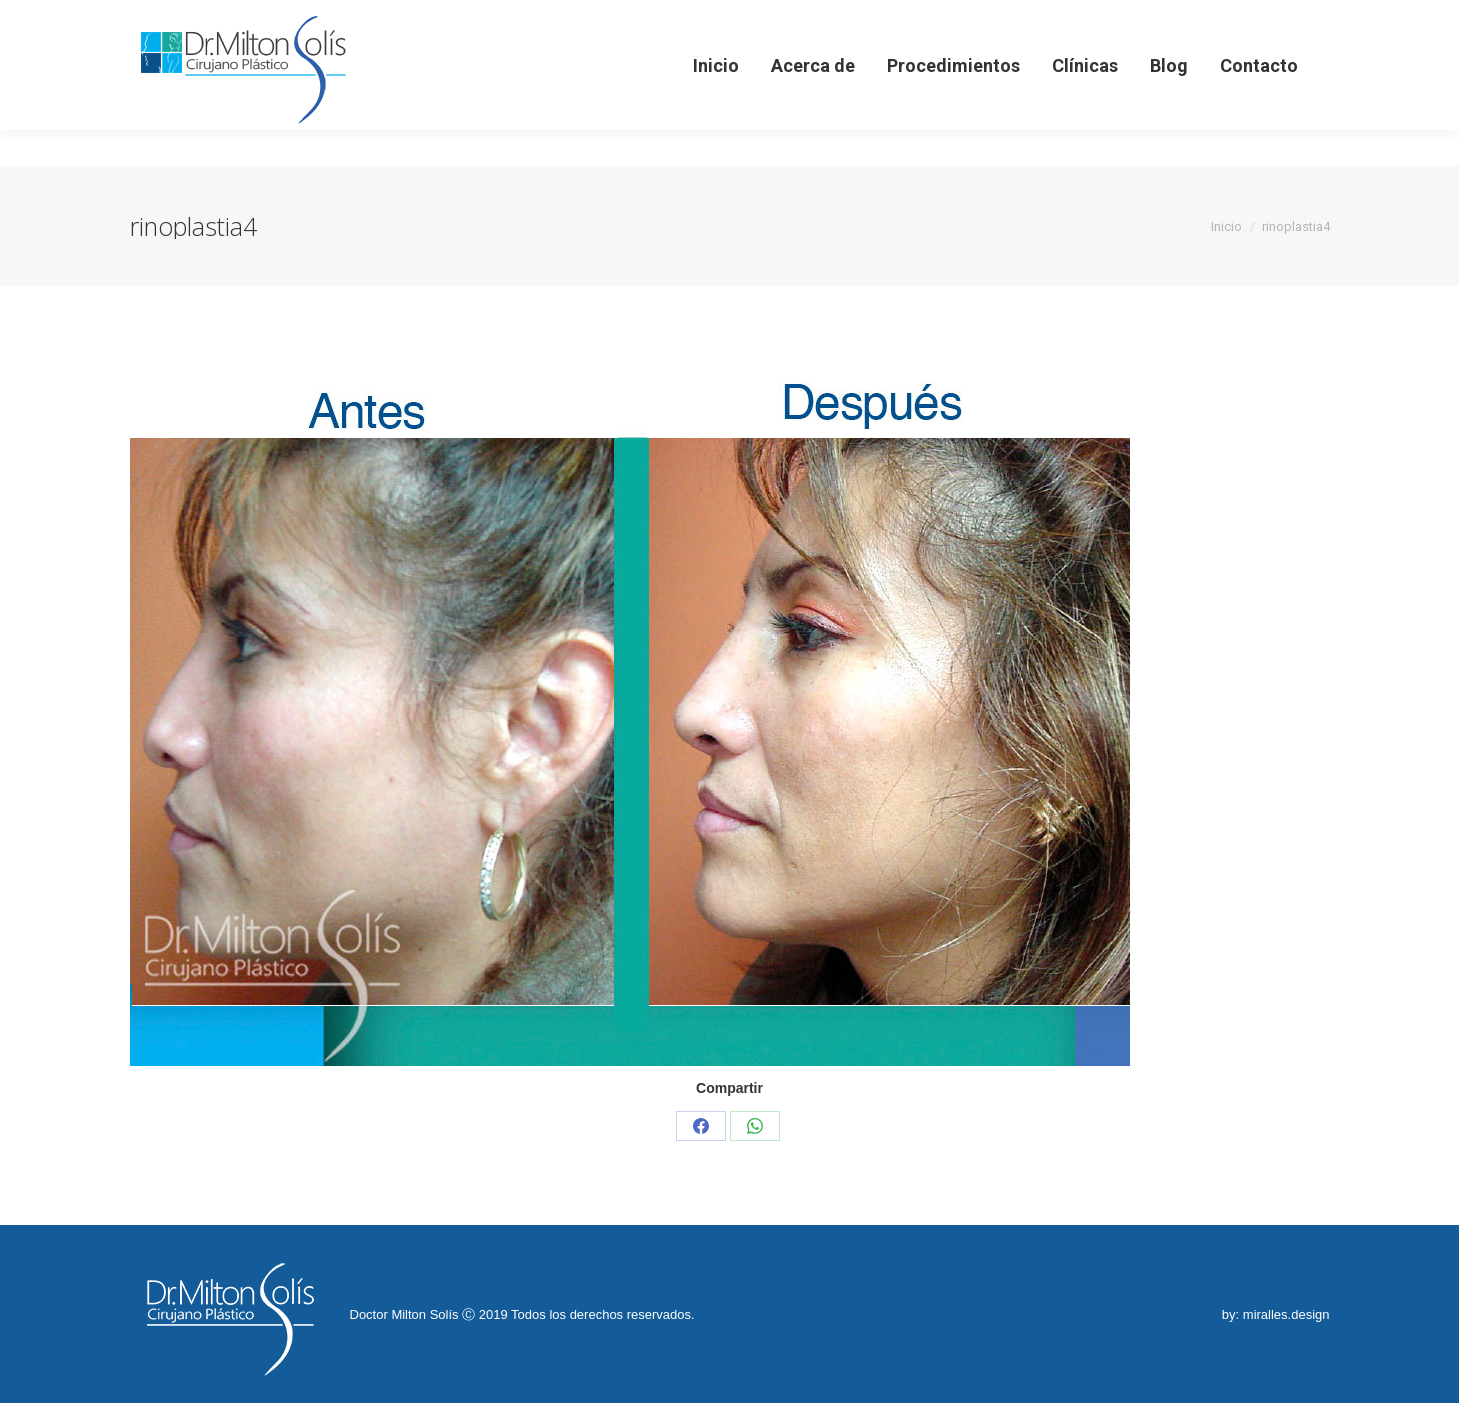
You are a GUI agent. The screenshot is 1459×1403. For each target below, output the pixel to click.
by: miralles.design (1276, 1314)
